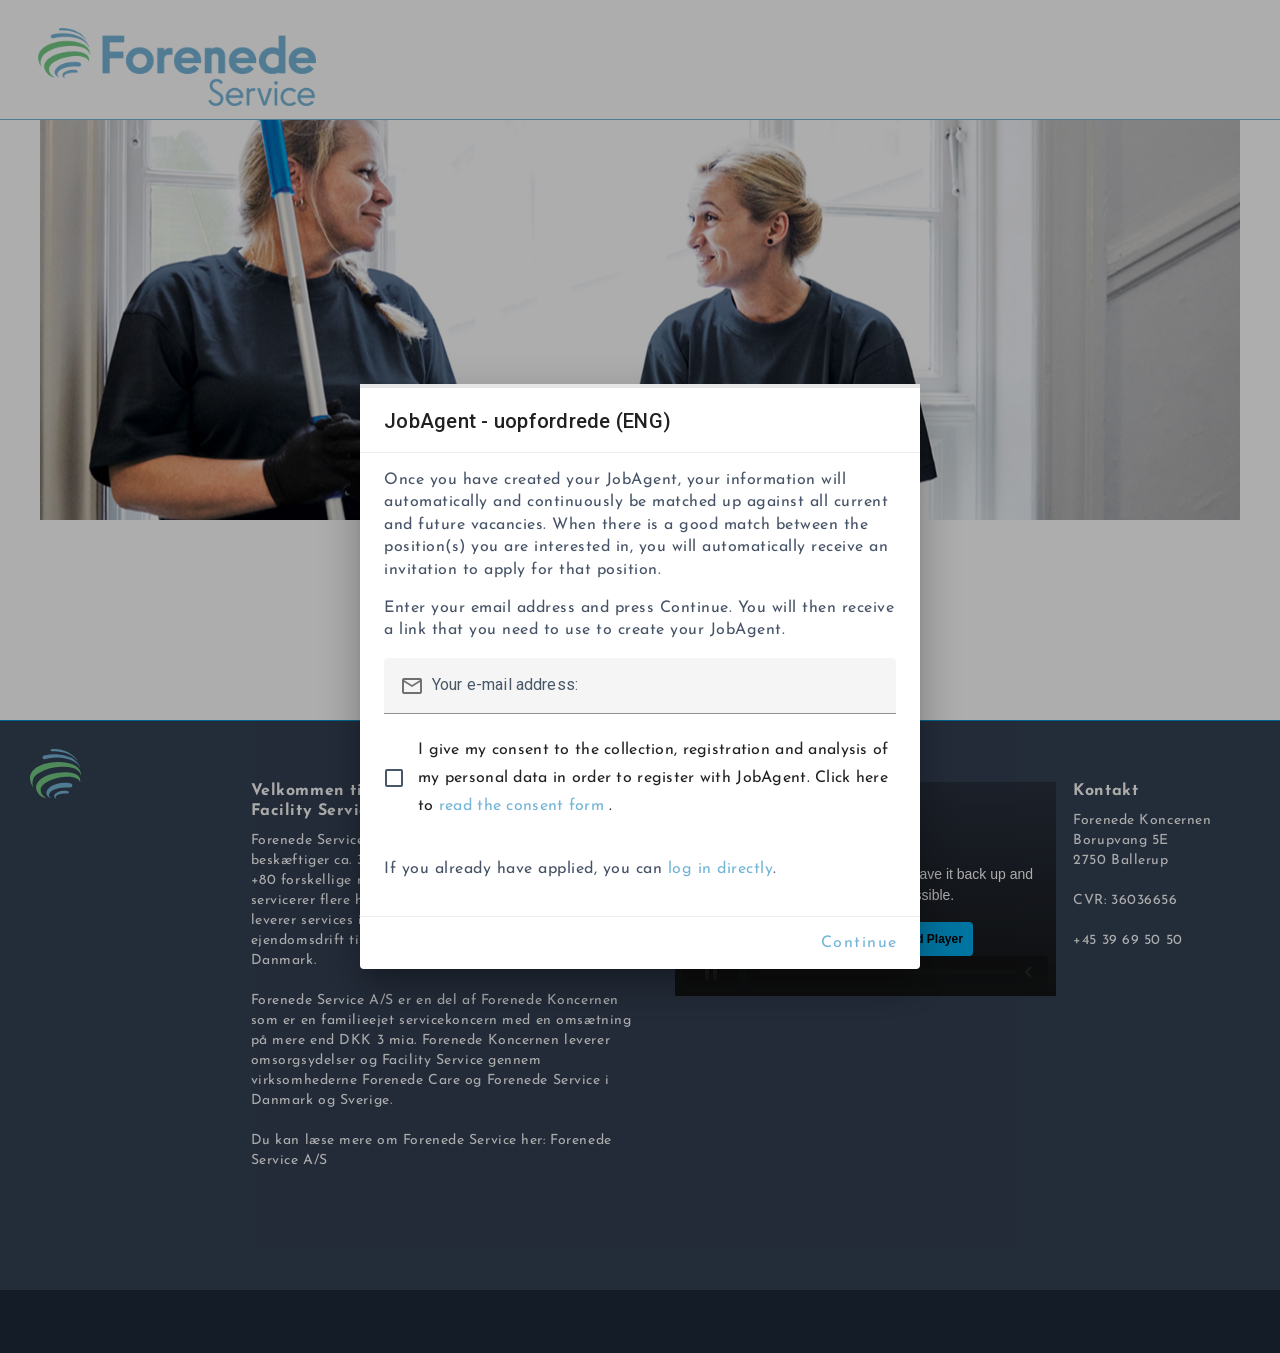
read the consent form (524, 806)
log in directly (721, 869)
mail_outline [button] (412, 686)
